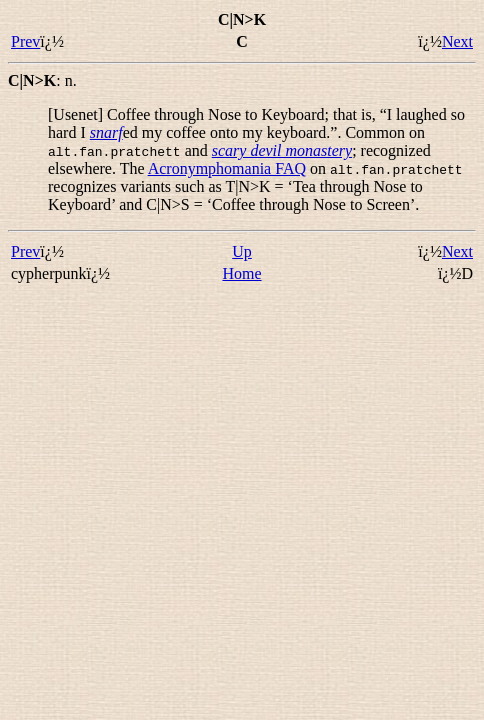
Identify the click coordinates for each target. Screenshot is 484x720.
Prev (25, 41)
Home (241, 273)
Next (457, 41)
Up (242, 251)
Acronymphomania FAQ (227, 168)
